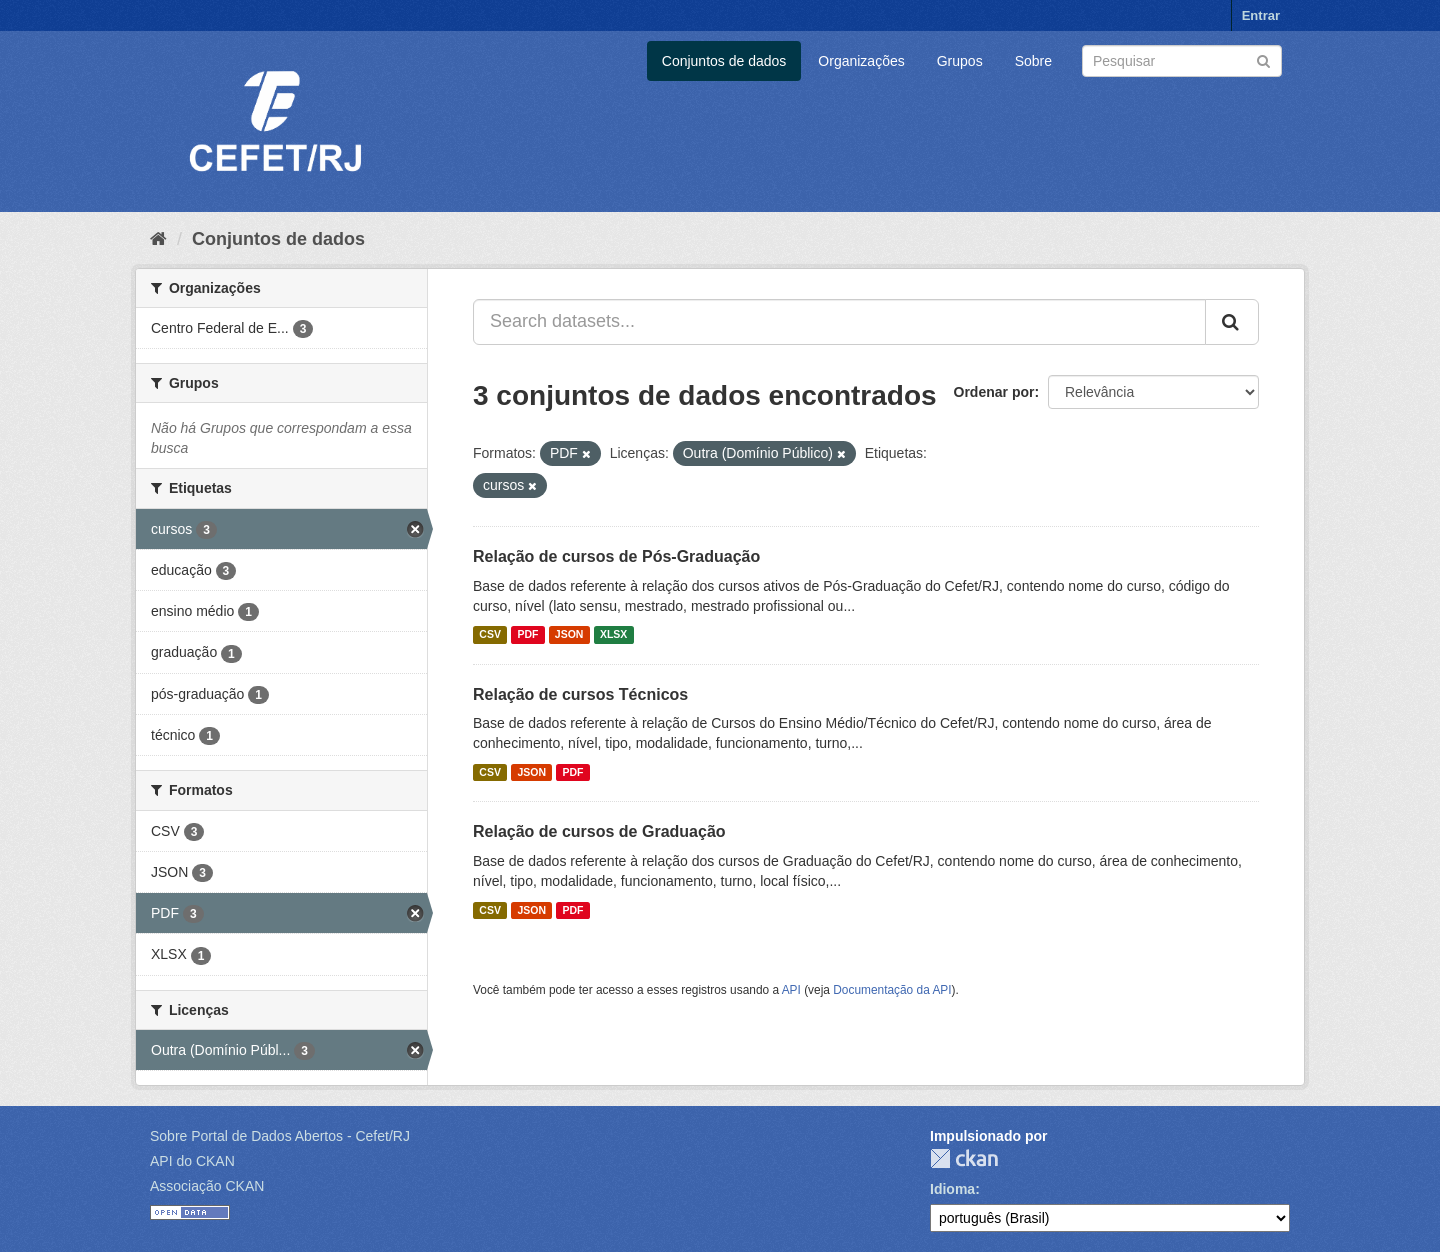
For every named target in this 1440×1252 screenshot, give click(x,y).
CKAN (964, 1158)
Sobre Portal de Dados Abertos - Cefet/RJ (280, 1136)
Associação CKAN (207, 1186)
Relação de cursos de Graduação (599, 831)
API (791, 990)
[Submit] (1263, 59)
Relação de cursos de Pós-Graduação (616, 556)
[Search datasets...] (839, 322)
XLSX (613, 635)
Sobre (1033, 61)
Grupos (960, 61)
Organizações (861, 61)
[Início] (158, 239)
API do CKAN (192, 1161)
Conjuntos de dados (724, 61)
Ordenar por (994, 392)
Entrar (1261, 15)
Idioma (952, 1189)
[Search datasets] (1182, 61)
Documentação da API (892, 990)
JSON (569, 635)
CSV (490, 635)
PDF (527, 635)
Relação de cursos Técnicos (580, 694)
